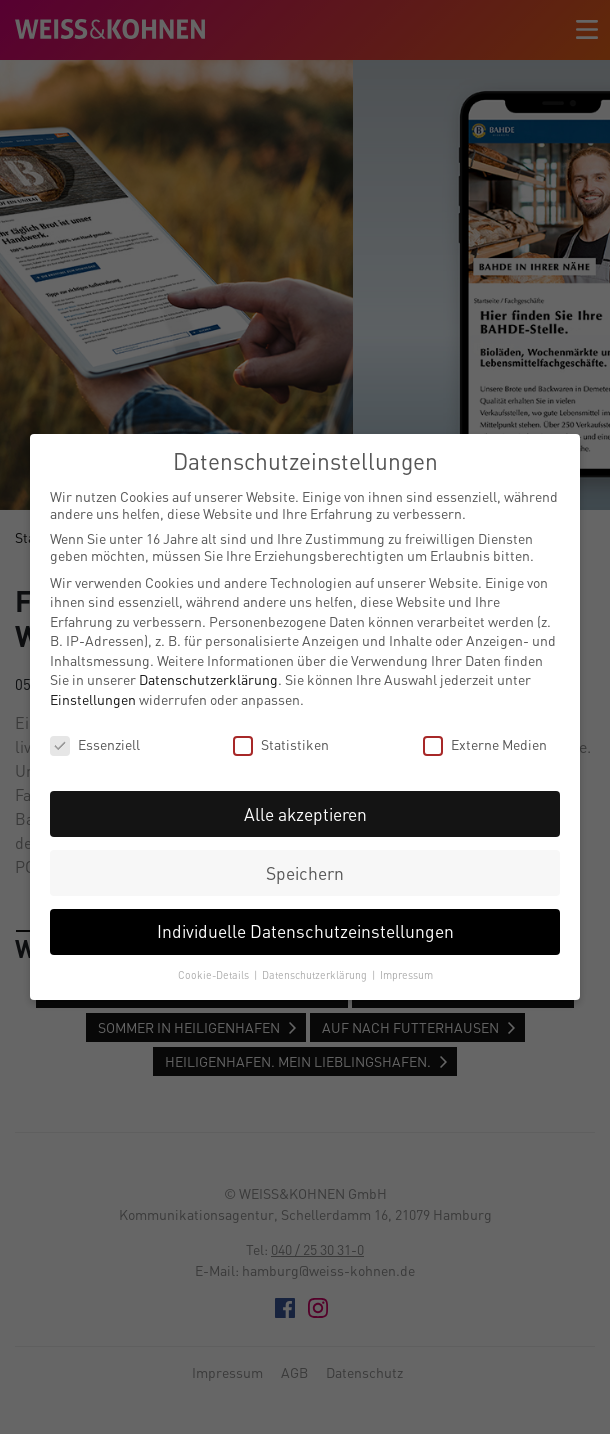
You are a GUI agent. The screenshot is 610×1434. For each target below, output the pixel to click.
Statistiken (281, 744)
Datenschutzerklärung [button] (316, 975)
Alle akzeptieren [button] (305, 814)
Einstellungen (93, 699)
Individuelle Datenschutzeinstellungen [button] (305, 931)
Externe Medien (485, 744)
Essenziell (95, 744)
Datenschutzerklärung (208, 679)
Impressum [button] (406, 975)
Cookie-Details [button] (215, 975)
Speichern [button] (305, 873)
